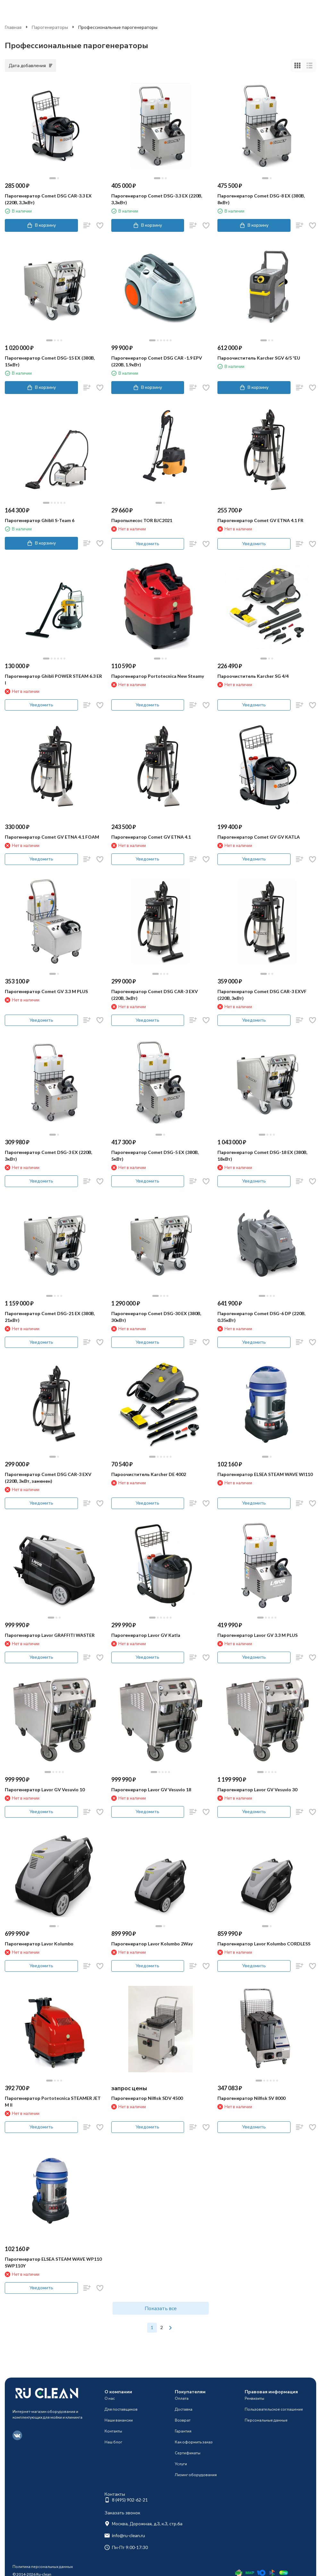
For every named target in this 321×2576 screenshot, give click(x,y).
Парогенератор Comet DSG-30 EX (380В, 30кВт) (156, 1317)
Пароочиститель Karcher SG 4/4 (253, 676)
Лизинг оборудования (196, 2474)
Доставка (183, 2409)
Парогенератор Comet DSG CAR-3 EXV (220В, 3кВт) (154, 995)
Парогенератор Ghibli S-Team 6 (39, 520)
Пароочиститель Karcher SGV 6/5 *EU (258, 358)
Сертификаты (187, 2452)
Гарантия (183, 2431)
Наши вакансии (119, 2420)
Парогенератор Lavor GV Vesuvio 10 (45, 1789)
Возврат (182, 2420)
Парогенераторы (50, 27)
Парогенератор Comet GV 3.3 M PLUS (46, 991)
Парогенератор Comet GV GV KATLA (258, 837)
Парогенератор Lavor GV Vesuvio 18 (151, 1789)
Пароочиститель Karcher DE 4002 (148, 1474)
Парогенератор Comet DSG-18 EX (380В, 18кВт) (262, 1155)
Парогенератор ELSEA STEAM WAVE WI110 (265, 1474)
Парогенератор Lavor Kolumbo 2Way (152, 1943)
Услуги (181, 2463)
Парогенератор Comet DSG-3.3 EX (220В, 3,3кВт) (156, 199)
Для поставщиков (121, 2409)
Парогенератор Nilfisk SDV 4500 (147, 2098)
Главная (13, 27)
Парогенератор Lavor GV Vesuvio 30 (257, 1789)
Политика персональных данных (43, 2566)
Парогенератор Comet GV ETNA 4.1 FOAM (52, 837)
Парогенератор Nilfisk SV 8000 (251, 2098)
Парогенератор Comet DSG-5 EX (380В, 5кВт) (155, 1155)
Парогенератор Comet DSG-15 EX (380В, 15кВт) (50, 361)
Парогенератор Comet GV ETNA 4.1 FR (260, 520)
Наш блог (113, 2442)
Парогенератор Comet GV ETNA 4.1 (151, 837)
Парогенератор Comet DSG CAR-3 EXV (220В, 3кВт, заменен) (48, 1477)
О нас (110, 2398)
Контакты (113, 2431)
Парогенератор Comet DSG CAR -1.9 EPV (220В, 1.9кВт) (156, 361)
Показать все (161, 2308)
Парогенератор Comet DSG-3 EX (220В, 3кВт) (48, 1155)
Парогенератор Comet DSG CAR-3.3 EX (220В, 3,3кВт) (48, 199)
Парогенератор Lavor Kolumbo (39, 1943)
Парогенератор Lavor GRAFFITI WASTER (50, 1635)
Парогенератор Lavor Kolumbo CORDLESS (263, 1943)
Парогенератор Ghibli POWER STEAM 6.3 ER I (53, 679)
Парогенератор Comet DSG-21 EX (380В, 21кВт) (50, 1317)
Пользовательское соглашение (274, 2409)
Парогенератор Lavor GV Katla (145, 1635)
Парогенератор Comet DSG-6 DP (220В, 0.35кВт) (261, 1317)
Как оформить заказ (194, 2442)
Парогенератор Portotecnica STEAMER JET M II (53, 2101)
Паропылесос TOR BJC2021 (141, 520)
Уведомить (147, 543)
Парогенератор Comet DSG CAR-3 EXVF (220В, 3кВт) (262, 995)
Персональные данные (266, 2420)
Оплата (182, 2398)
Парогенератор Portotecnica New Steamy (157, 676)
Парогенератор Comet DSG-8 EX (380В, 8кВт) (261, 199)
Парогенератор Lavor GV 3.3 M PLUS (257, 1635)
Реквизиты (254, 2398)
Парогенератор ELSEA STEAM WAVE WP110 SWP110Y (53, 2262)
